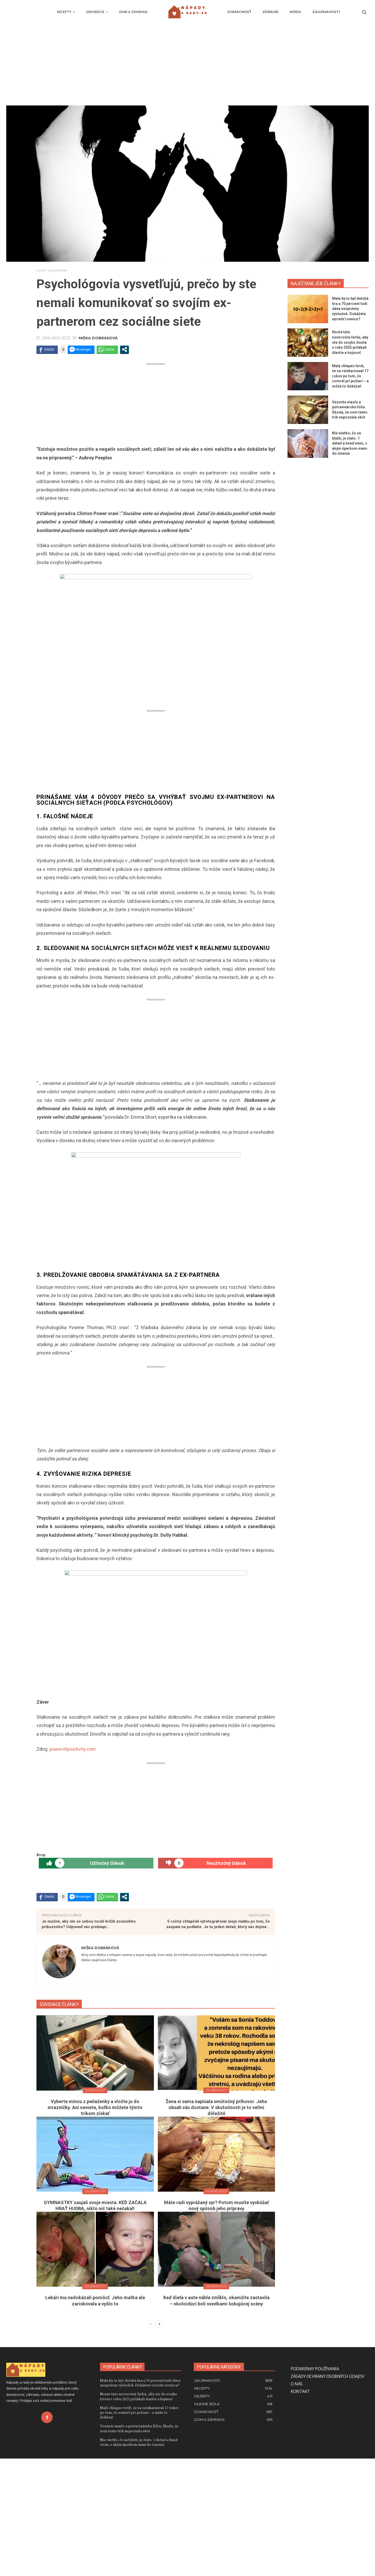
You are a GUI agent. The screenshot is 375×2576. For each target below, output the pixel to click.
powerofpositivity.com (72, 1866)
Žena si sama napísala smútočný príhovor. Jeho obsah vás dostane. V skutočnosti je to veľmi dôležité (216, 2225)
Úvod (40, 270)
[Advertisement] (187, 66)
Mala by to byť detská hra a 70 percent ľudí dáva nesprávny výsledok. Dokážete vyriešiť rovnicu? (350, 308)
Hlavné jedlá (216, 2308)
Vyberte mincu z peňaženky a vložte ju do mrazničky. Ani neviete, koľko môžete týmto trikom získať (95, 2225)
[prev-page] (150, 2441)
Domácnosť (95, 2207)
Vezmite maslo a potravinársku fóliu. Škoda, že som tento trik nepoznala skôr (139, 2545)
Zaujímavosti (57, 270)
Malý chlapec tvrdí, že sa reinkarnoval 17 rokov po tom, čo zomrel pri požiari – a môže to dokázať (350, 376)
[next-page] (159, 2441)
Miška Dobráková (98, 338)
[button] (364, 12)
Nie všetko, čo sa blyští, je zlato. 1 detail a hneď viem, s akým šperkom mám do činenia (349, 443)
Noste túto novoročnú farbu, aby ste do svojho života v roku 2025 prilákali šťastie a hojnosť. (350, 342)
